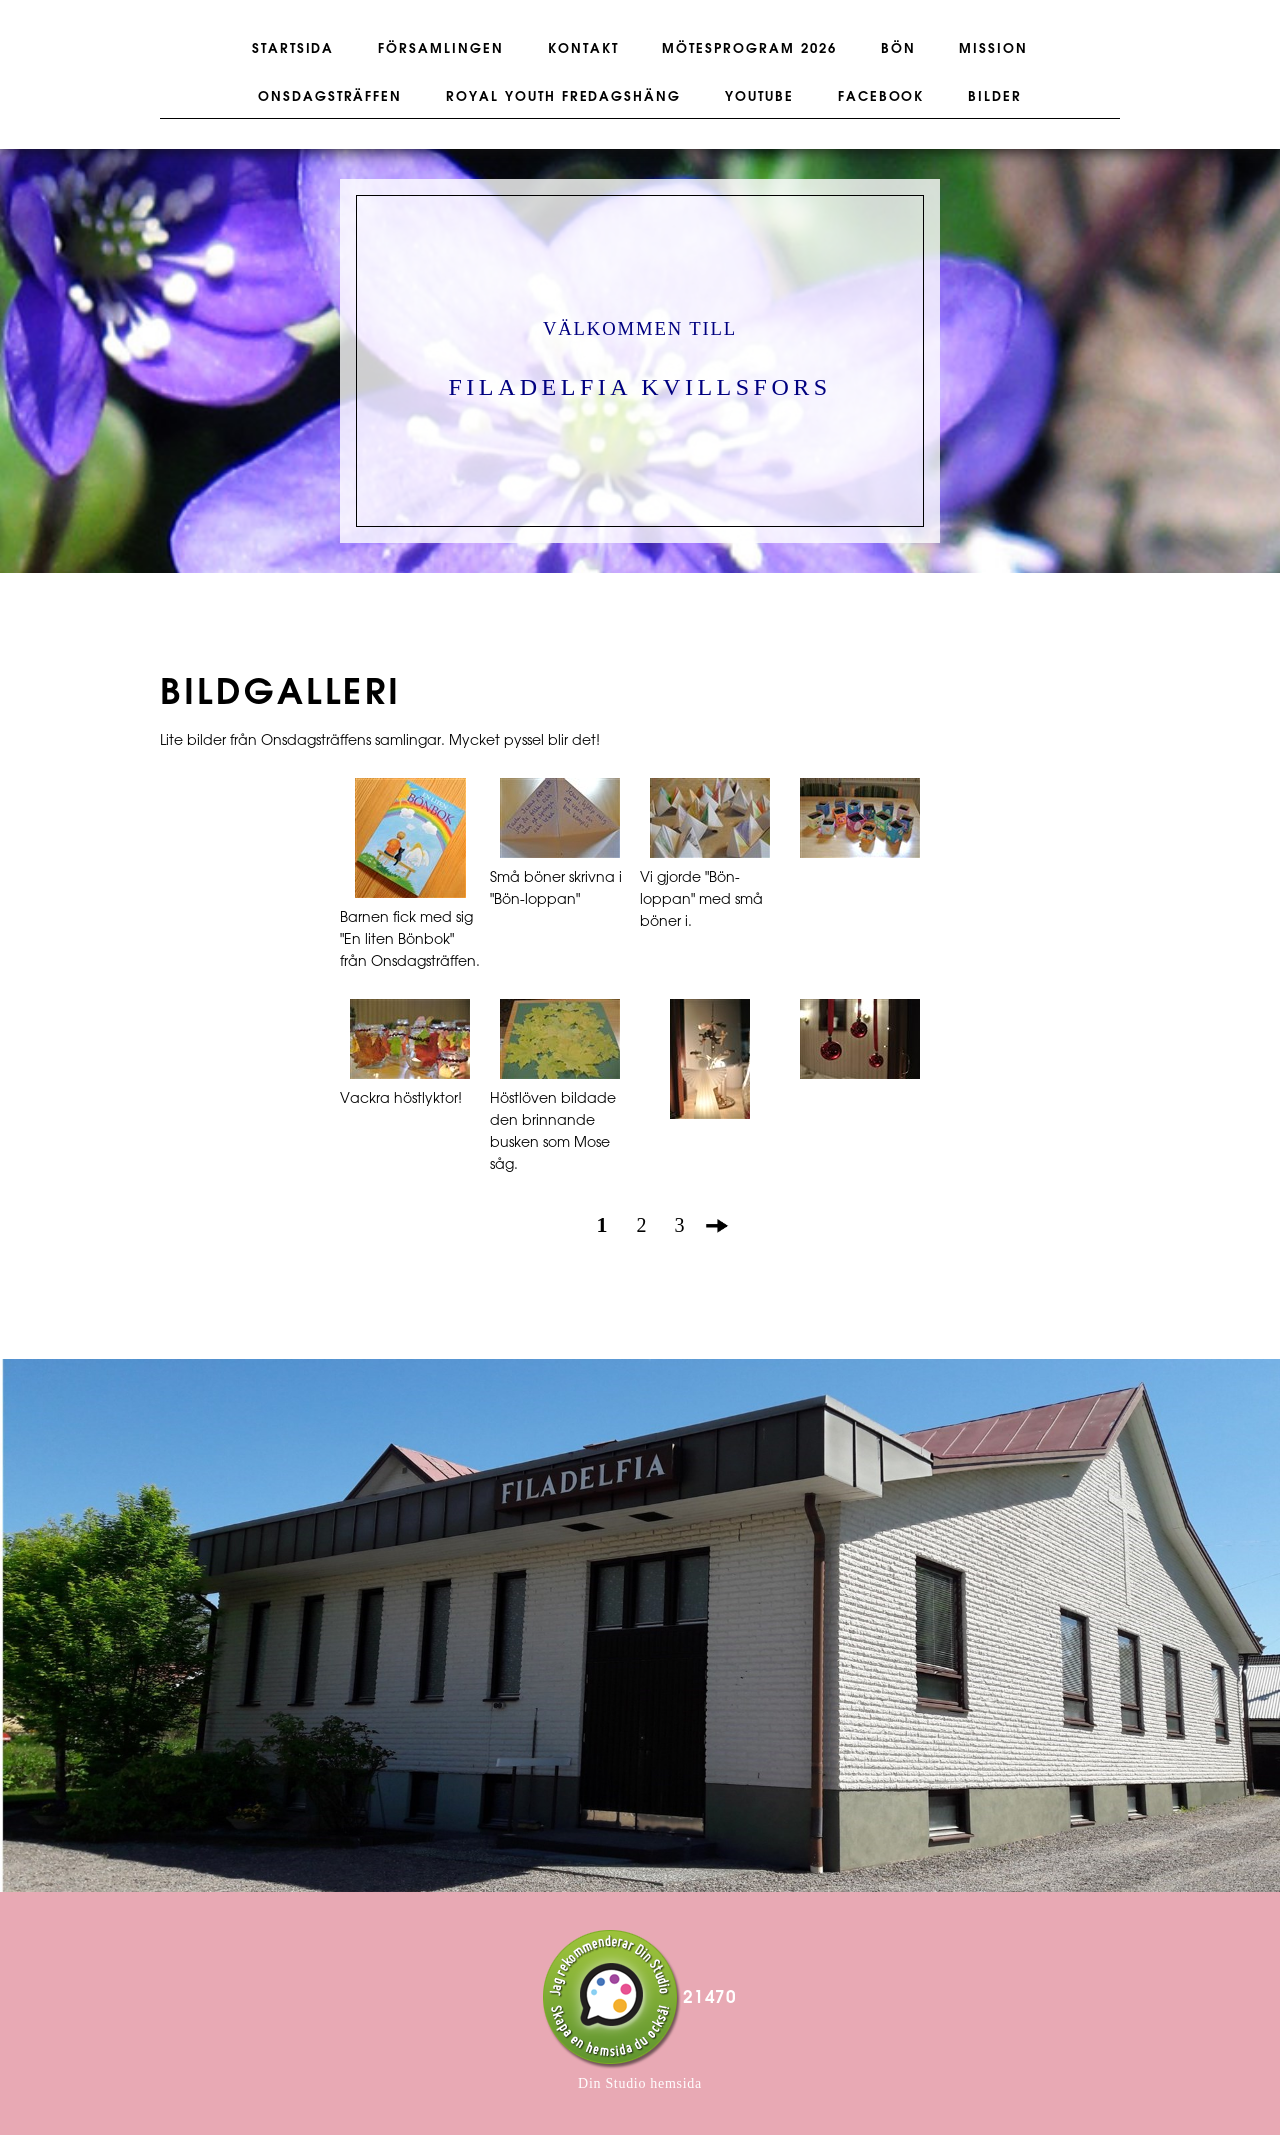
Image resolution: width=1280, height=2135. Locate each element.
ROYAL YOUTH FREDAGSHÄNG (563, 97)
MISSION (993, 49)
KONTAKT (583, 49)
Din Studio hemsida (640, 2083)
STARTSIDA (293, 49)
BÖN (898, 49)
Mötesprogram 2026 (749, 49)
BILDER (995, 97)
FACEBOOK (881, 97)
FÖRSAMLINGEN (440, 49)
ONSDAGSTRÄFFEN (330, 97)
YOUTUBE (759, 97)
